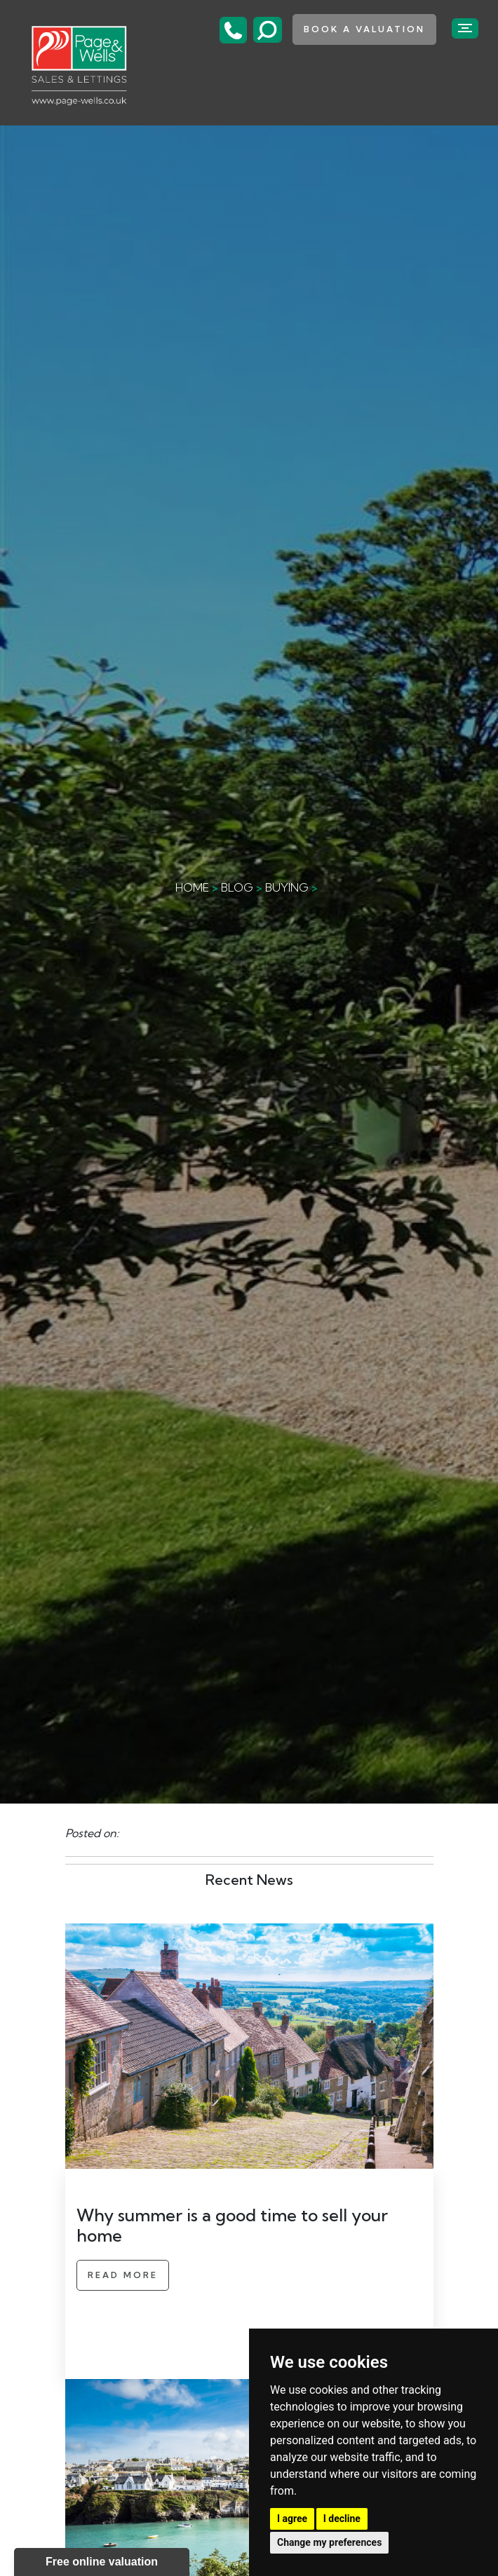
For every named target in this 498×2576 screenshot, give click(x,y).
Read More (123, 2275)
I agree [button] (292, 2518)
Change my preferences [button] (329, 2542)
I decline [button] (342, 2518)
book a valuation (364, 29)
